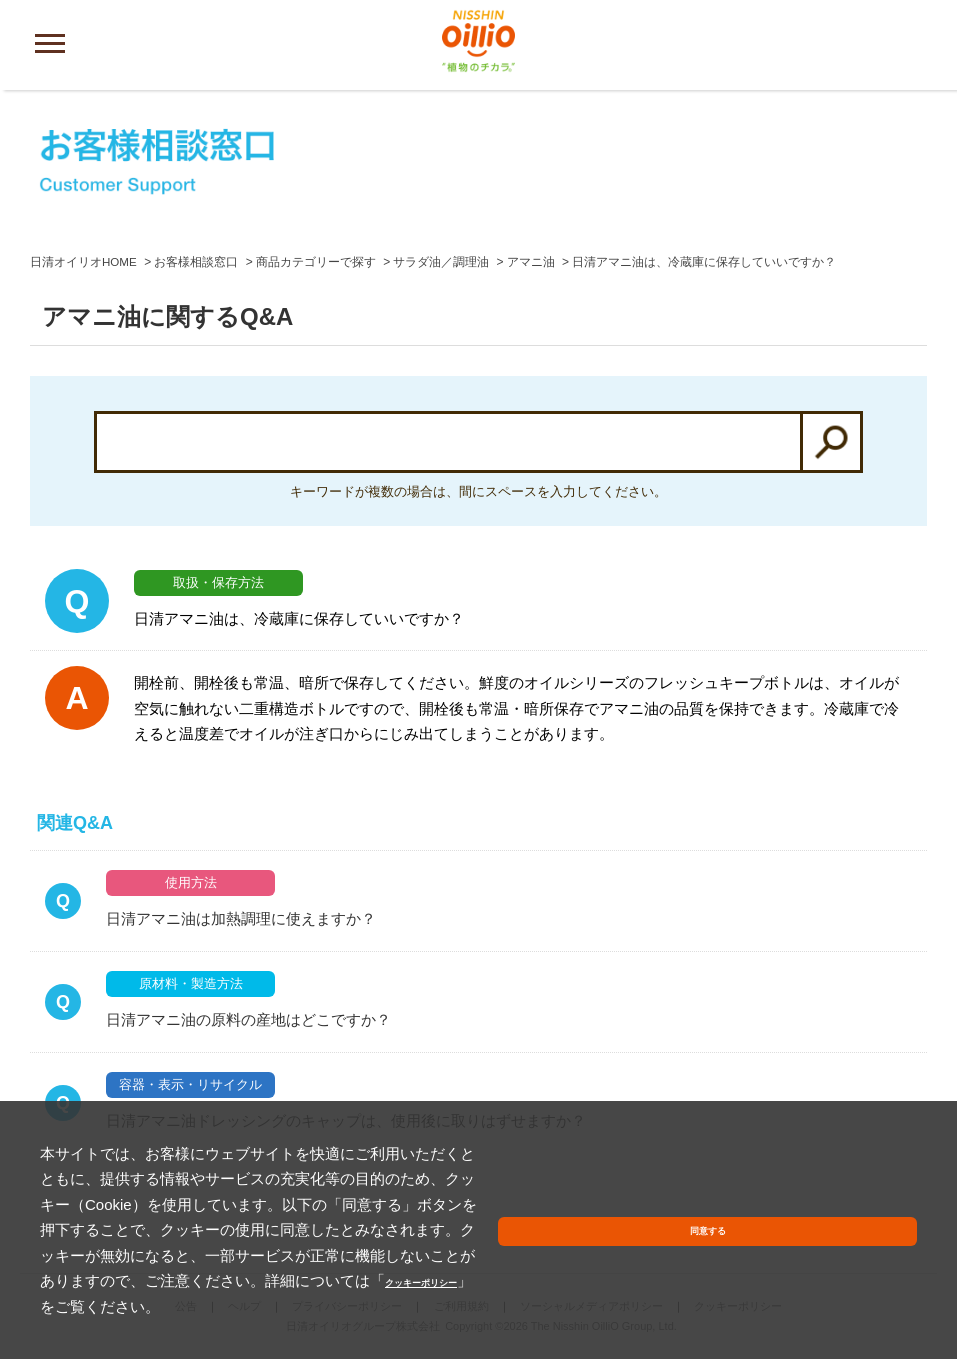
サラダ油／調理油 (442, 262)
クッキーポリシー (370, 1306)
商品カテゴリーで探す (317, 262)
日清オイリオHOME (84, 262)
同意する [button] (870, 1270)
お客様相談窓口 (197, 262)
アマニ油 (532, 262)
